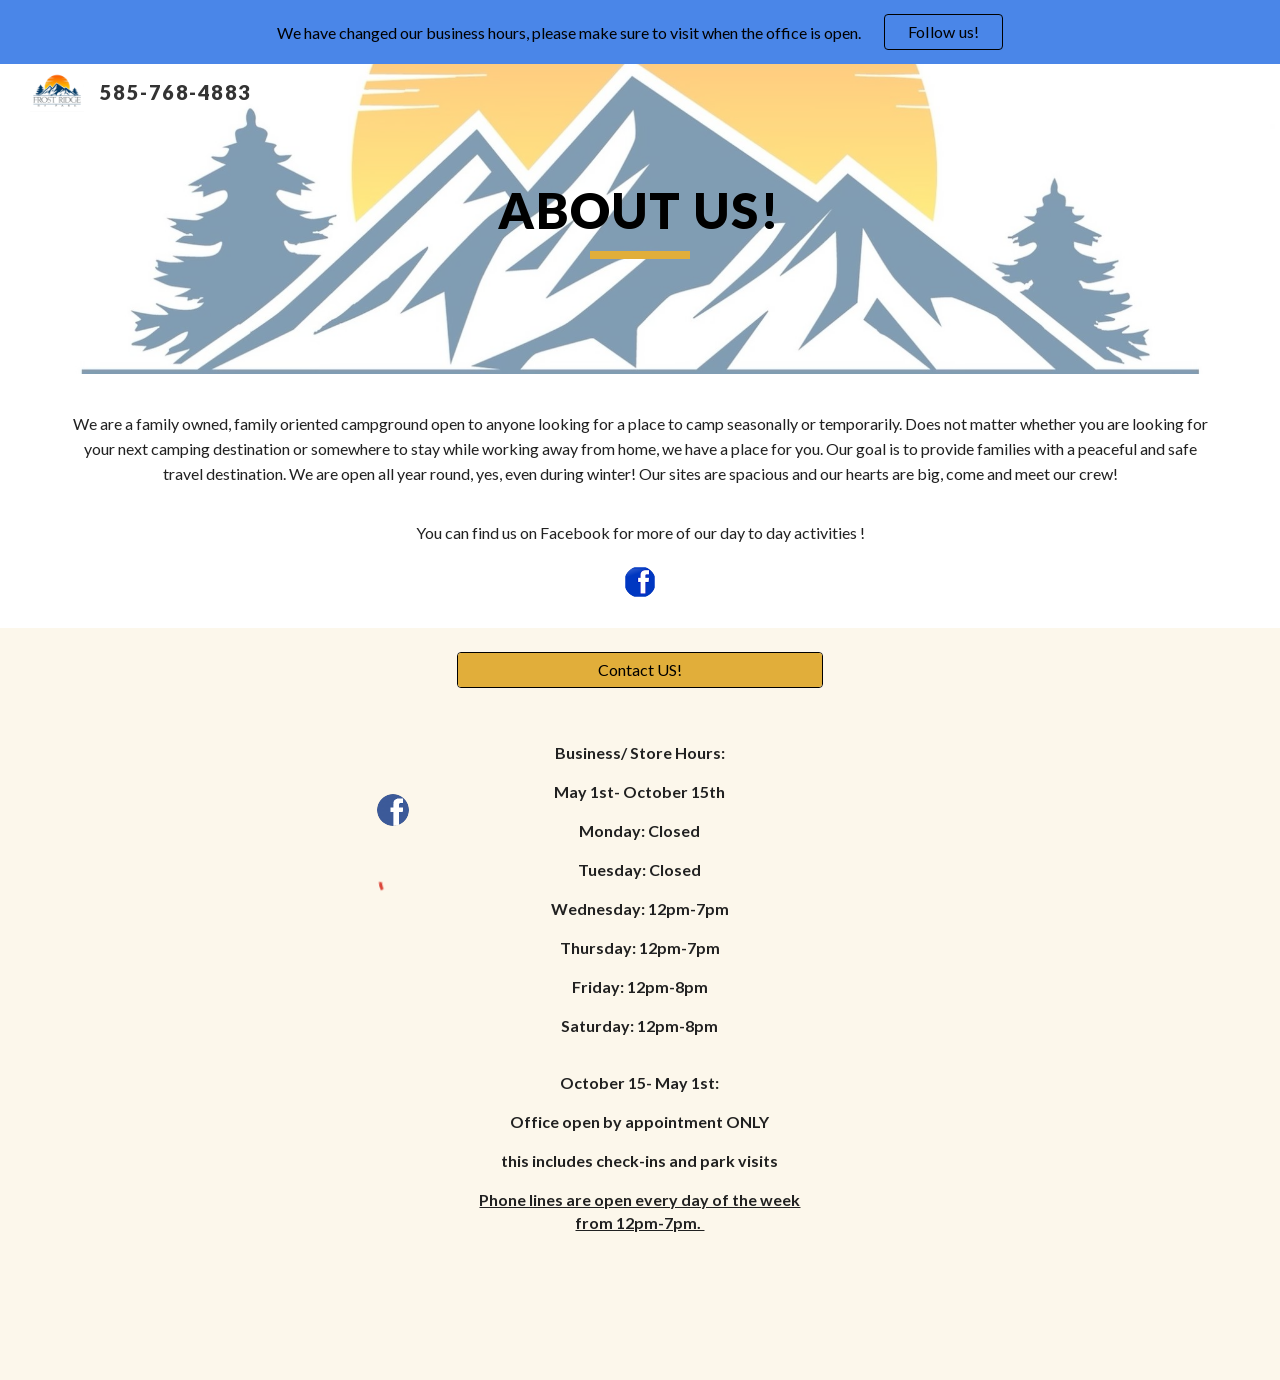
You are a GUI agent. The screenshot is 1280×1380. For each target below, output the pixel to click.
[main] (640, 219)
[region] (640, 32)
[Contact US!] (639, 670)
